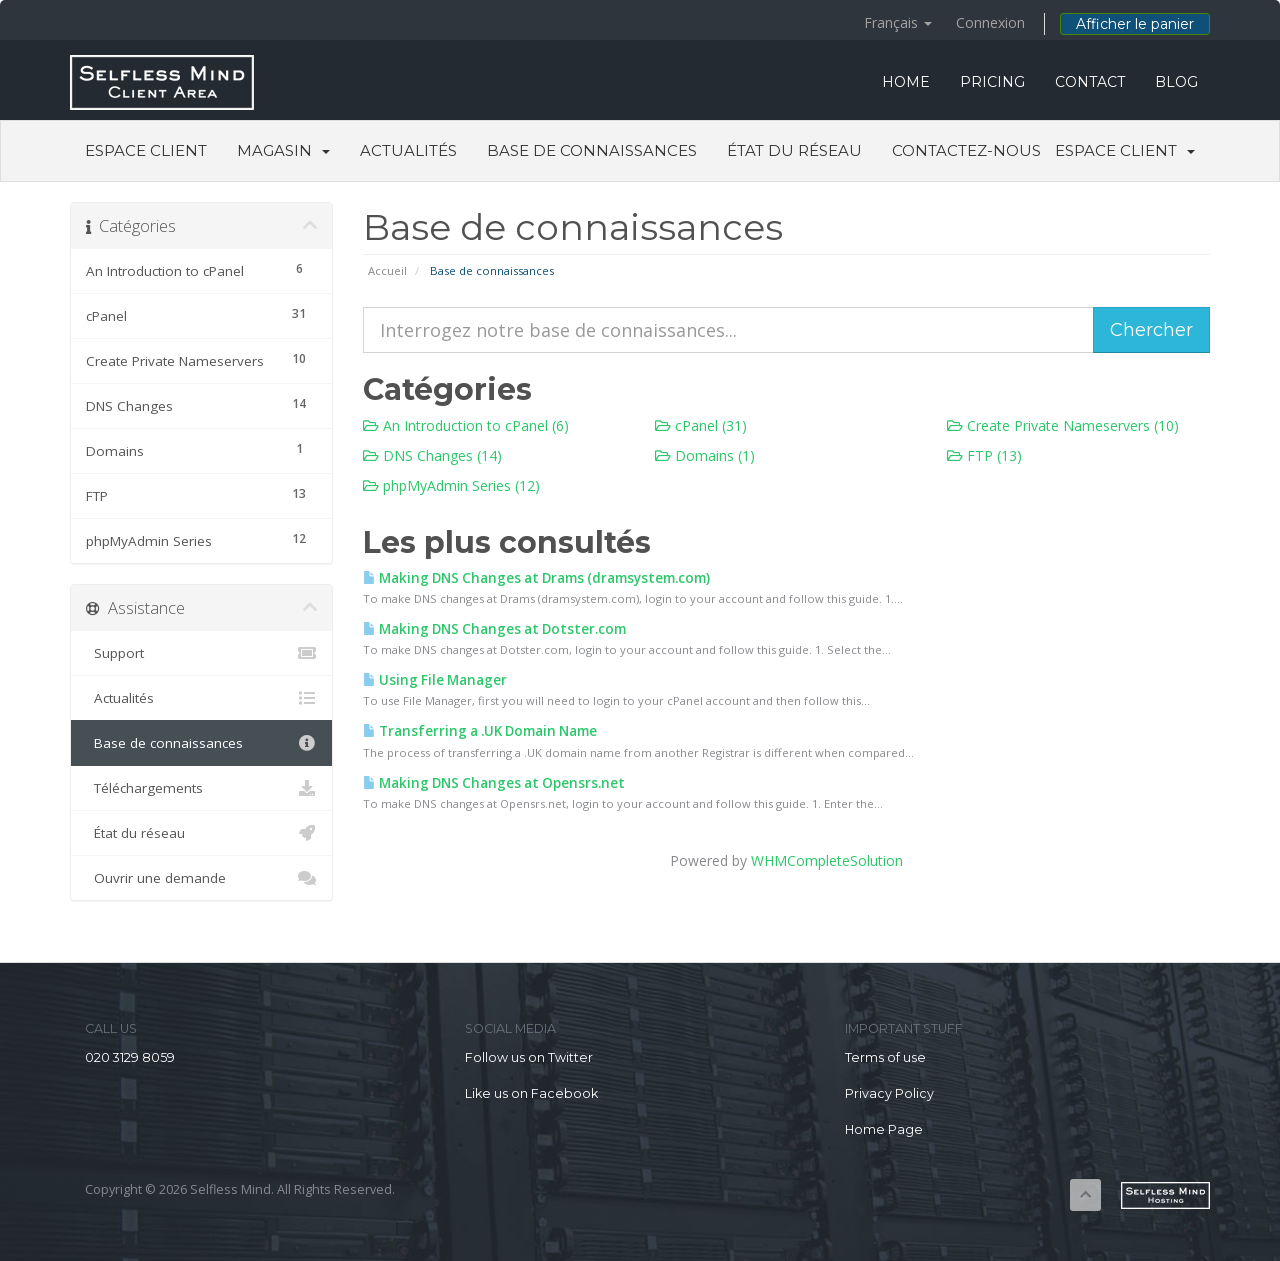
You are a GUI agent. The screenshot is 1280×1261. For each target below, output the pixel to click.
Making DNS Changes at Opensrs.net (494, 783)
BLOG (1176, 82)
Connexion (990, 22)
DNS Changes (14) (432, 455)
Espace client (146, 150)
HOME (906, 82)
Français (898, 22)
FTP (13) (984, 455)
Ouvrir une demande (201, 878)
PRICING (992, 82)
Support (201, 653)
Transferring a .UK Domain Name (480, 731)
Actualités (408, 150)
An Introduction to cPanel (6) (466, 425)
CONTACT (1090, 82)
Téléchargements (201, 788)
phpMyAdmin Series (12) (451, 485)
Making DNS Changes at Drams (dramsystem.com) (536, 578)
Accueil (387, 270)
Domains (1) (705, 455)
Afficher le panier (1135, 24)
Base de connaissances (592, 150)
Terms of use (885, 1057)
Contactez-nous (966, 150)
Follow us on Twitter (529, 1057)
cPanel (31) (701, 425)
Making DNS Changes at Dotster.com (494, 629)
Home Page (884, 1129)
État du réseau (794, 150)
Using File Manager (435, 680)
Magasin (283, 150)
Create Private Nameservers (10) (1063, 425)
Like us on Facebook (531, 1093)
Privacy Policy (889, 1093)
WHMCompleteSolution (827, 860)
